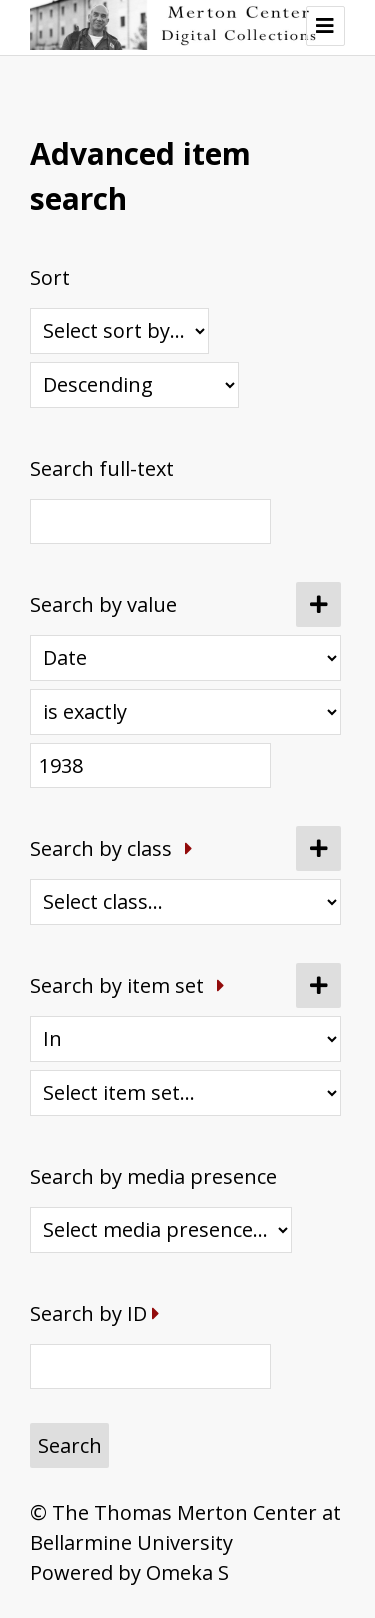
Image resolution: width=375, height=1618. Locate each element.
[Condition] (185, 1039)
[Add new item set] (318, 985)
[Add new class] (318, 848)
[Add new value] (318, 604)
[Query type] (185, 712)
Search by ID (88, 1313)
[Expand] (189, 848)
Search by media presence (153, 1176)
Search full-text (102, 468)
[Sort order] (134, 385)
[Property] (185, 658)
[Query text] (150, 765)
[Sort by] (119, 331)
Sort (50, 277)
